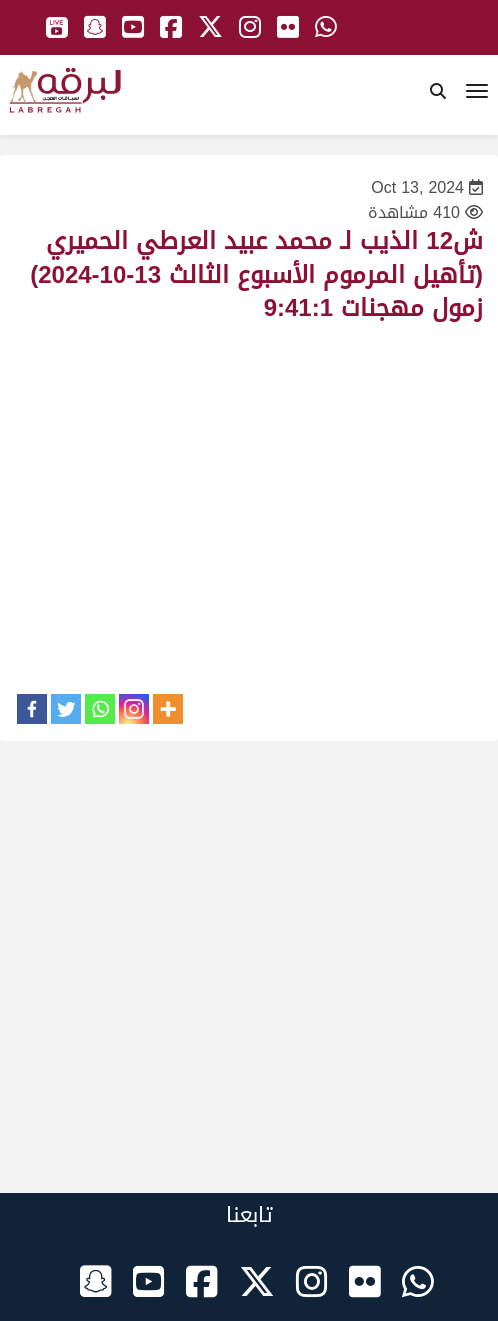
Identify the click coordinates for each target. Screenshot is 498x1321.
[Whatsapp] (100, 709)
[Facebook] (32, 709)
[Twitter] (66, 709)
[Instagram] (134, 709)
